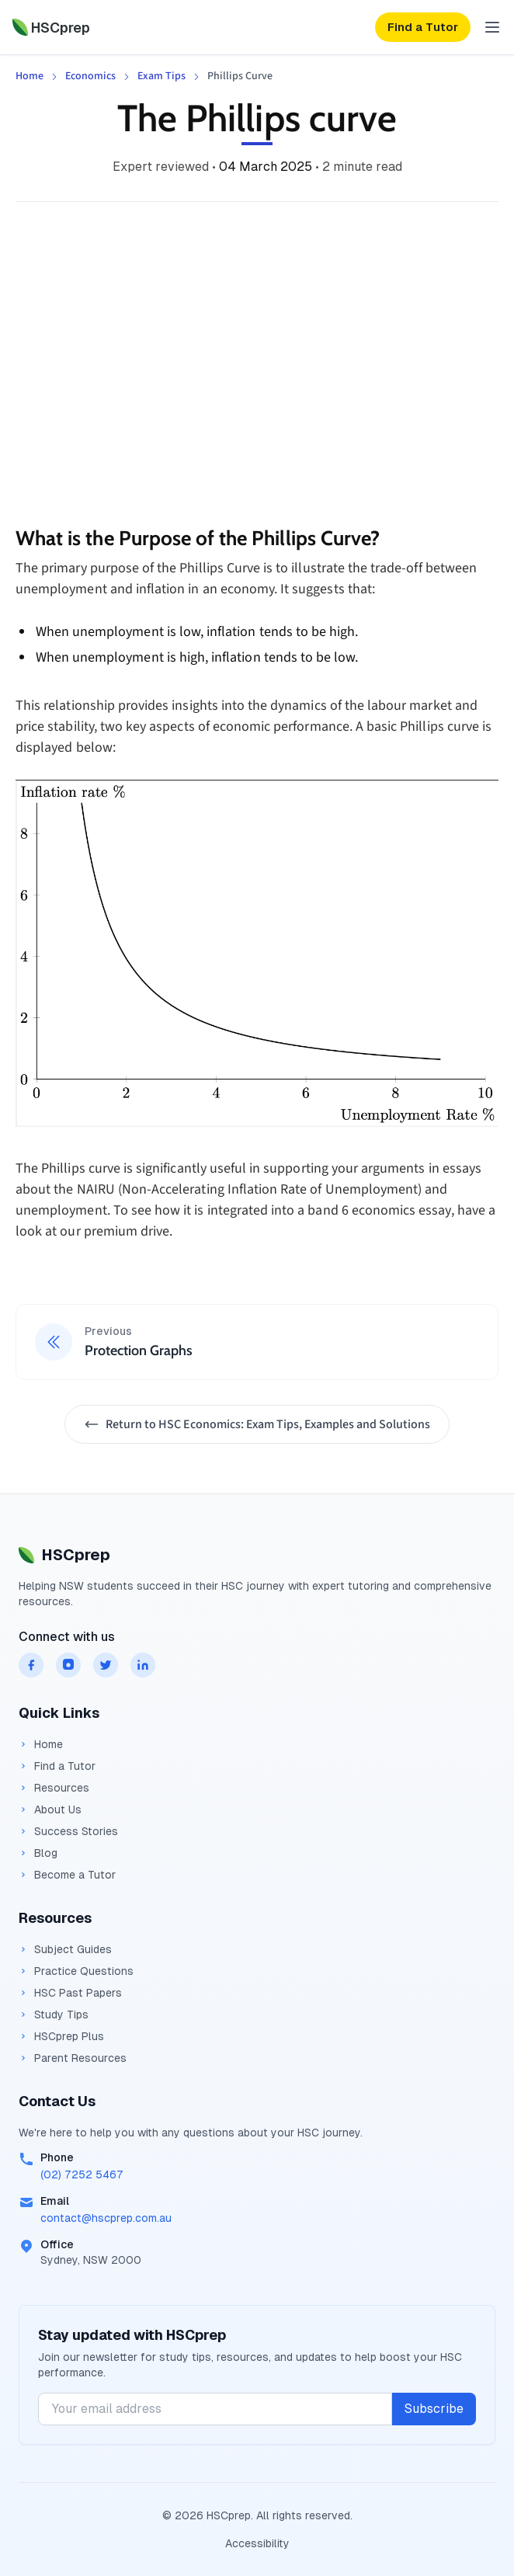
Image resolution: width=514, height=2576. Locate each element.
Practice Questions (76, 1971)
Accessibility (257, 2543)
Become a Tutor (67, 1875)
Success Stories (68, 1831)
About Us (50, 1809)
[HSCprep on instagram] (68, 1665)
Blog (38, 1853)
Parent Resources (73, 2058)
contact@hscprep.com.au (106, 2218)
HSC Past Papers (70, 1993)
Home (29, 76)
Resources (54, 1788)
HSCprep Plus (61, 2036)
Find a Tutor (57, 1766)
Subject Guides (65, 1949)
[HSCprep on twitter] (105, 1665)
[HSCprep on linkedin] (142, 1665)
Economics (90, 76)
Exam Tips (161, 76)
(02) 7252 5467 (81, 2174)
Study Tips (54, 2014)
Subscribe (434, 2408)
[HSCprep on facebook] (31, 1665)
